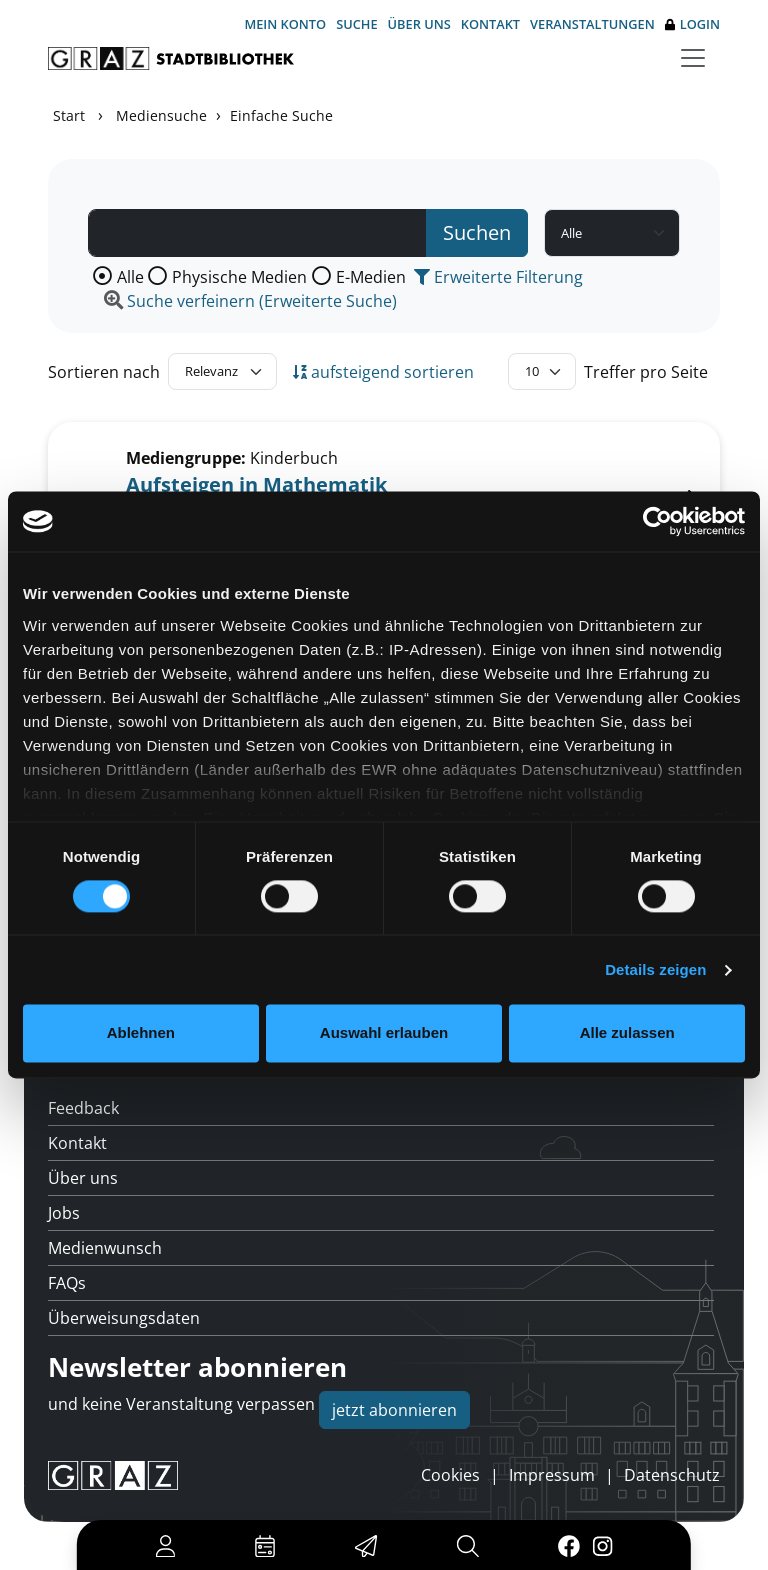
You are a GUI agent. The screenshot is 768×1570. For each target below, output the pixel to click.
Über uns (419, 24)
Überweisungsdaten (124, 1318)
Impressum (552, 1475)
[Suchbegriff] (257, 233)
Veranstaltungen (592, 24)
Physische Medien (239, 277)
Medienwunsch (105, 1248)
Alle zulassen (627, 1033)
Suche (356, 24)
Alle (130, 277)
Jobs (64, 1213)
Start (69, 115)
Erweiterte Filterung (498, 277)
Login (692, 24)
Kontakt (490, 24)
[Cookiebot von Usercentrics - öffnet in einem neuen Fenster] (657, 521)
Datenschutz (672, 1475)
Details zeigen (655, 969)
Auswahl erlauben (384, 1033)
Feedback (83, 1108)
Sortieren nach (104, 372)
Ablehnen (141, 1033)
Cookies (450, 1475)
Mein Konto (285, 24)
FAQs (67, 1283)
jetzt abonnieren (394, 1410)
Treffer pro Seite (646, 372)
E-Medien (371, 277)
